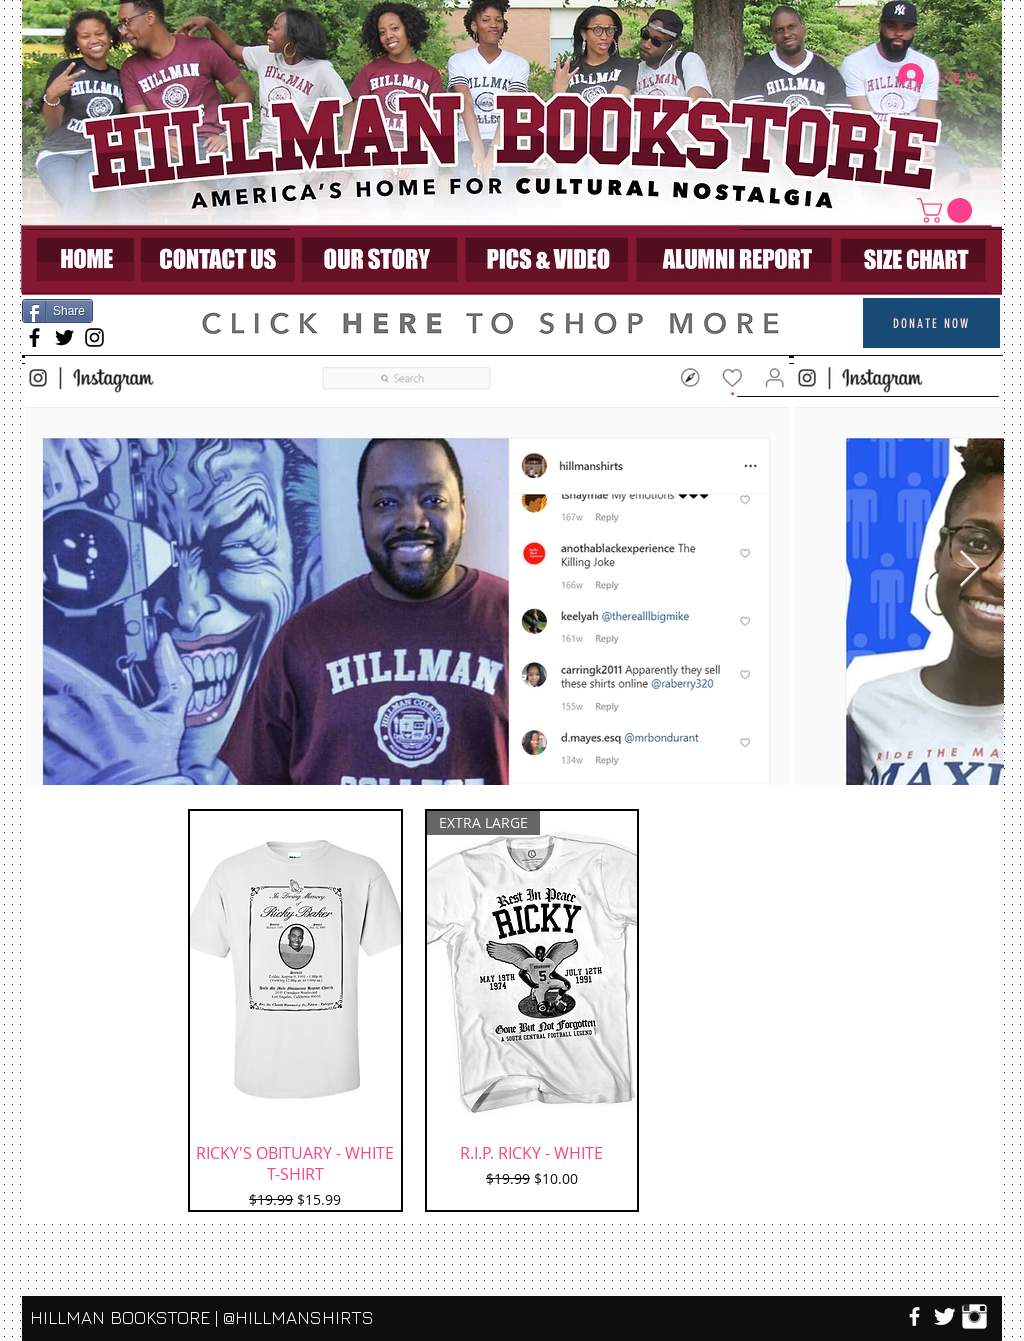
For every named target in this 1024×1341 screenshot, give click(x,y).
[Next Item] (969, 569)
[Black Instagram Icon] (94, 337)
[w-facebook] (914, 1316)
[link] (947, 210)
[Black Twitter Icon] (64, 337)
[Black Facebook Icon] (34, 337)
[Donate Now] (931, 323)
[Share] (57, 311)
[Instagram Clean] (974, 1316)
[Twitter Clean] (944, 1316)
